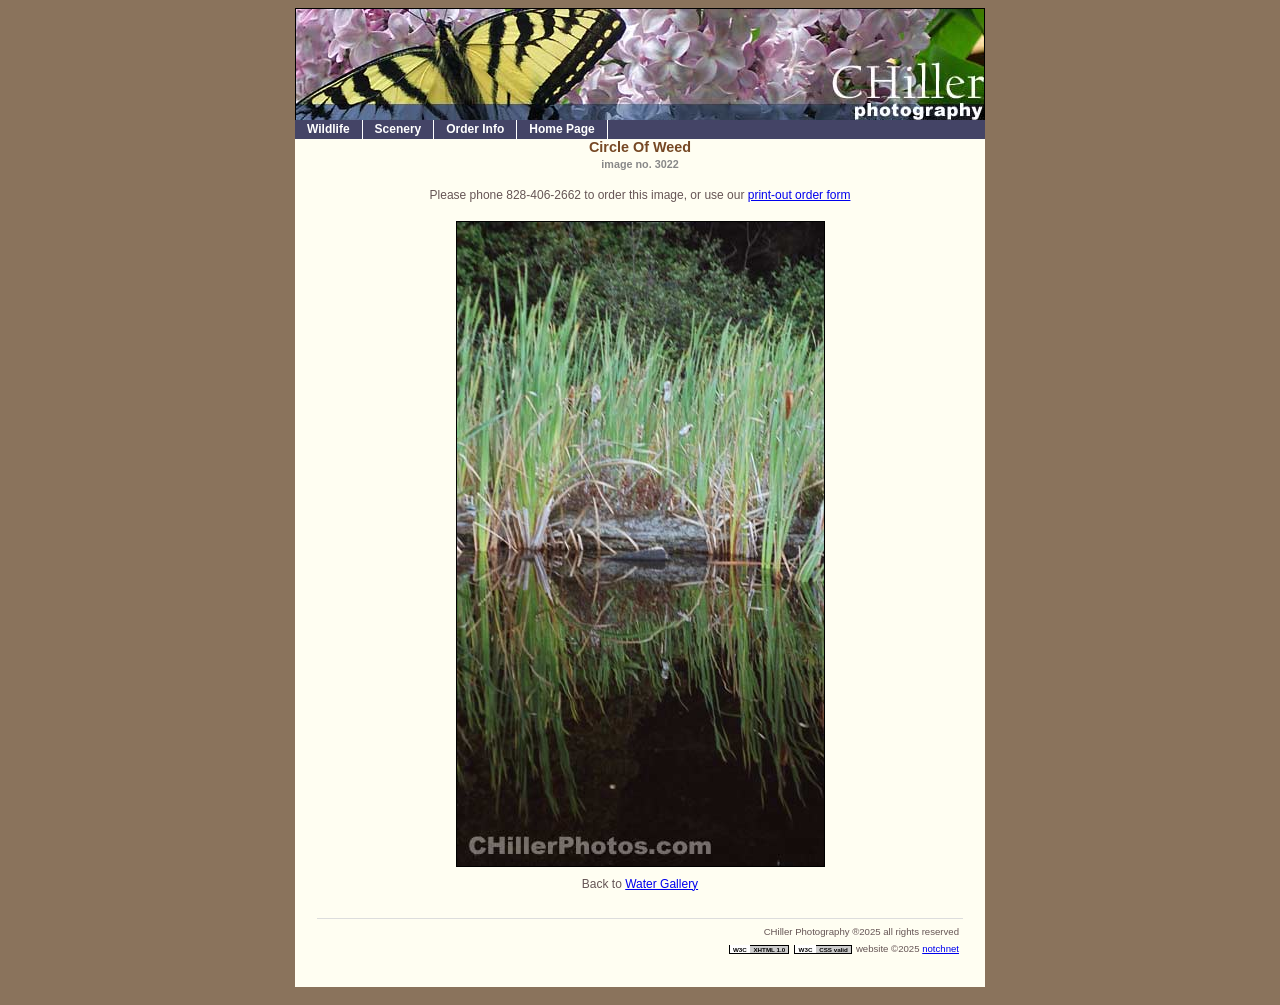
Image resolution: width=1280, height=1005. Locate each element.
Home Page (561, 129)
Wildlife (328, 129)
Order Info (475, 129)
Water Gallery (661, 884)
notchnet (940, 948)
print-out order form (799, 195)
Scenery (398, 129)
